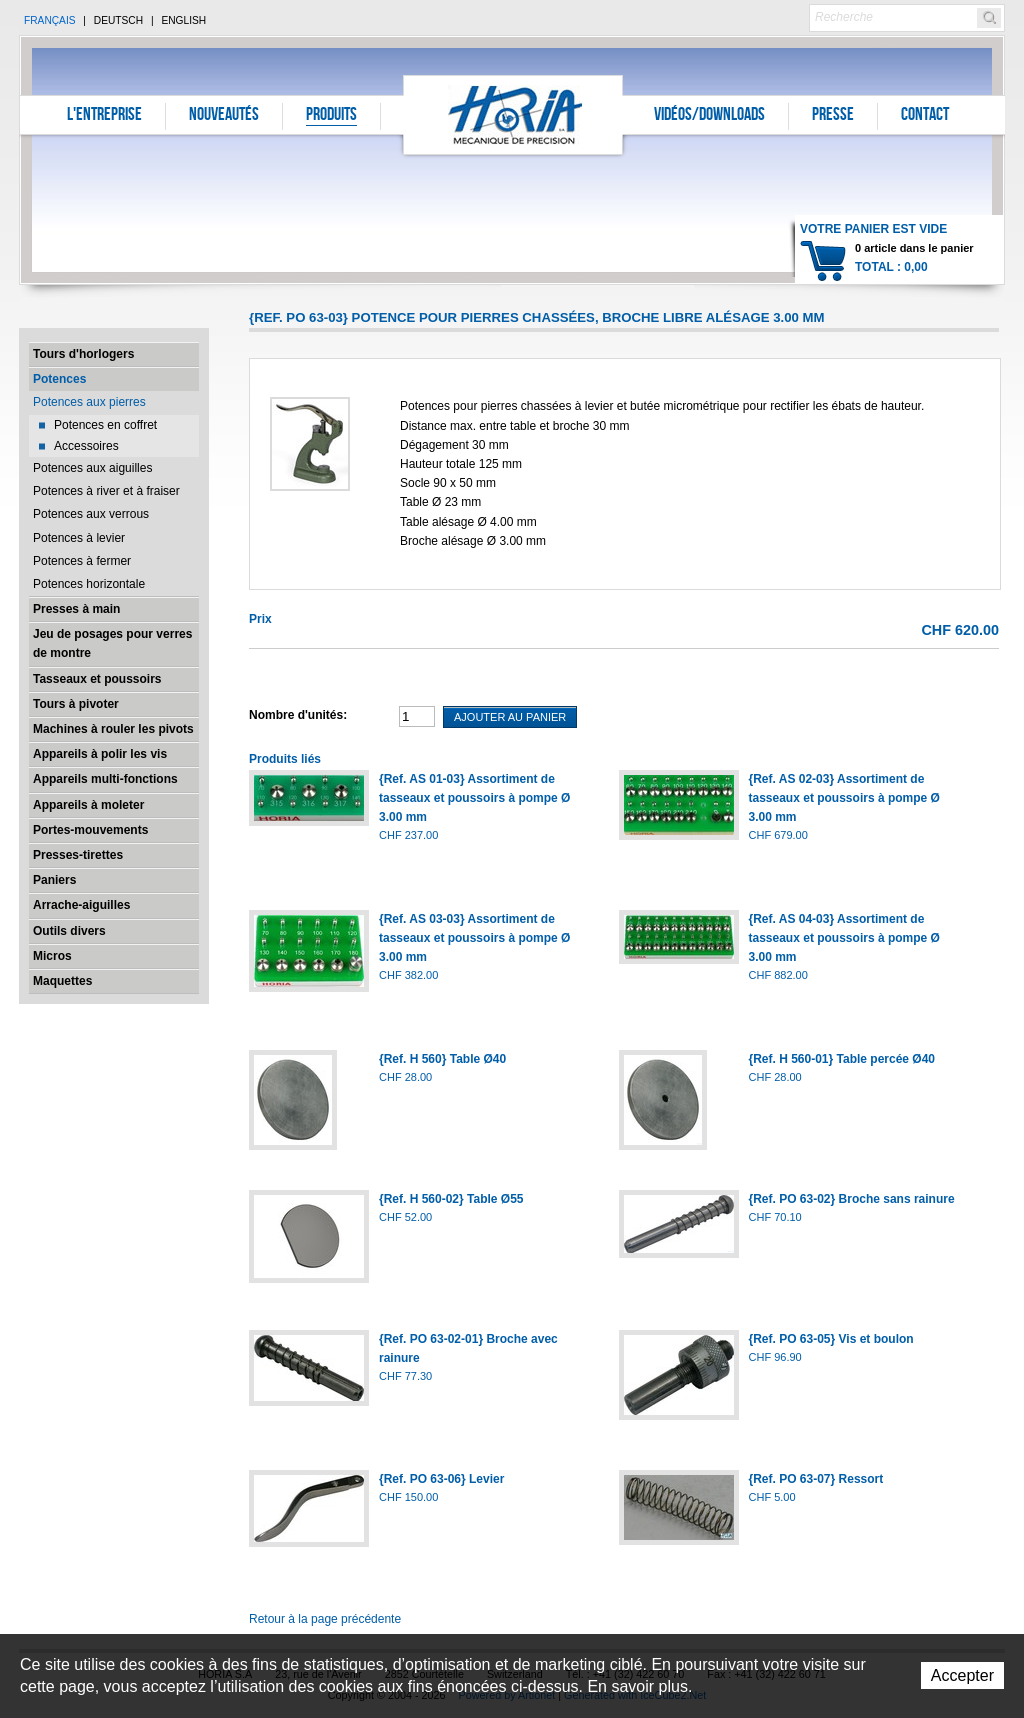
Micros (52, 956)
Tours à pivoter (76, 704)
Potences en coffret (105, 425)
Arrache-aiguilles (81, 905)
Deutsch (118, 20)
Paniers (54, 880)
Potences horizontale (89, 584)
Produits (331, 116)
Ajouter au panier (510, 717)
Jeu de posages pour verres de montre (112, 643)
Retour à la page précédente (325, 1619)
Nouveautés (224, 116)
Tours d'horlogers (83, 354)
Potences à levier (79, 538)
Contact (925, 116)
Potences (59, 379)
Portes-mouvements (90, 830)
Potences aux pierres (89, 402)
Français (50, 20)
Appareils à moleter (88, 805)
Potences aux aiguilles (92, 468)
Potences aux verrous (91, 514)
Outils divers (69, 931)
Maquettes (62, 981)
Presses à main (76, 609)
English (183, 20)
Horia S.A (513, 114)
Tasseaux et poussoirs (97, 679)
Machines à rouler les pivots (113, 729)
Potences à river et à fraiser (106, 491)
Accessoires (86, 446)
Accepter (962, 1675)
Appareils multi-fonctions (105, 779)
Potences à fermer (82, 561)
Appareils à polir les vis (100, 754)
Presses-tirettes (78, 855)
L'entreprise (104, 116)
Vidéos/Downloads (709, 116)
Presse (833, 116)
